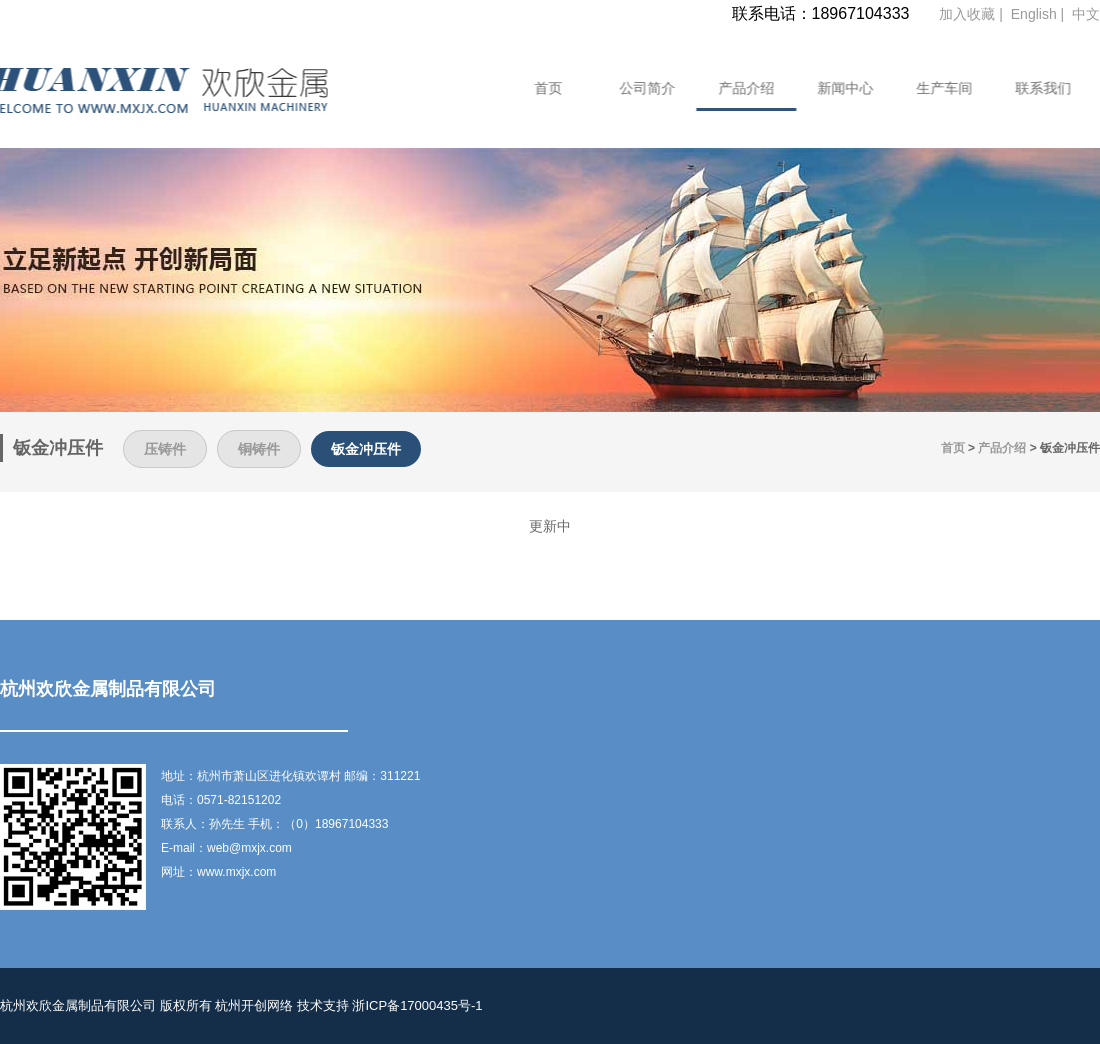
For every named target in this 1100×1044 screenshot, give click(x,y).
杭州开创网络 (254, 1005)
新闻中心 (832, 88)
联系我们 (1030, 88)
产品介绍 (733, 88)
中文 (1086, 14)
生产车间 (931, 88)
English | (1039, 14)
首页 (535, 88)
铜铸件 (259, 449)
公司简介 (634, 88)
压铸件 (165, 449)
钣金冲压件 (366, 449)
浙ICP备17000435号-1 (417, 1005)
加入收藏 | (972, 14)
